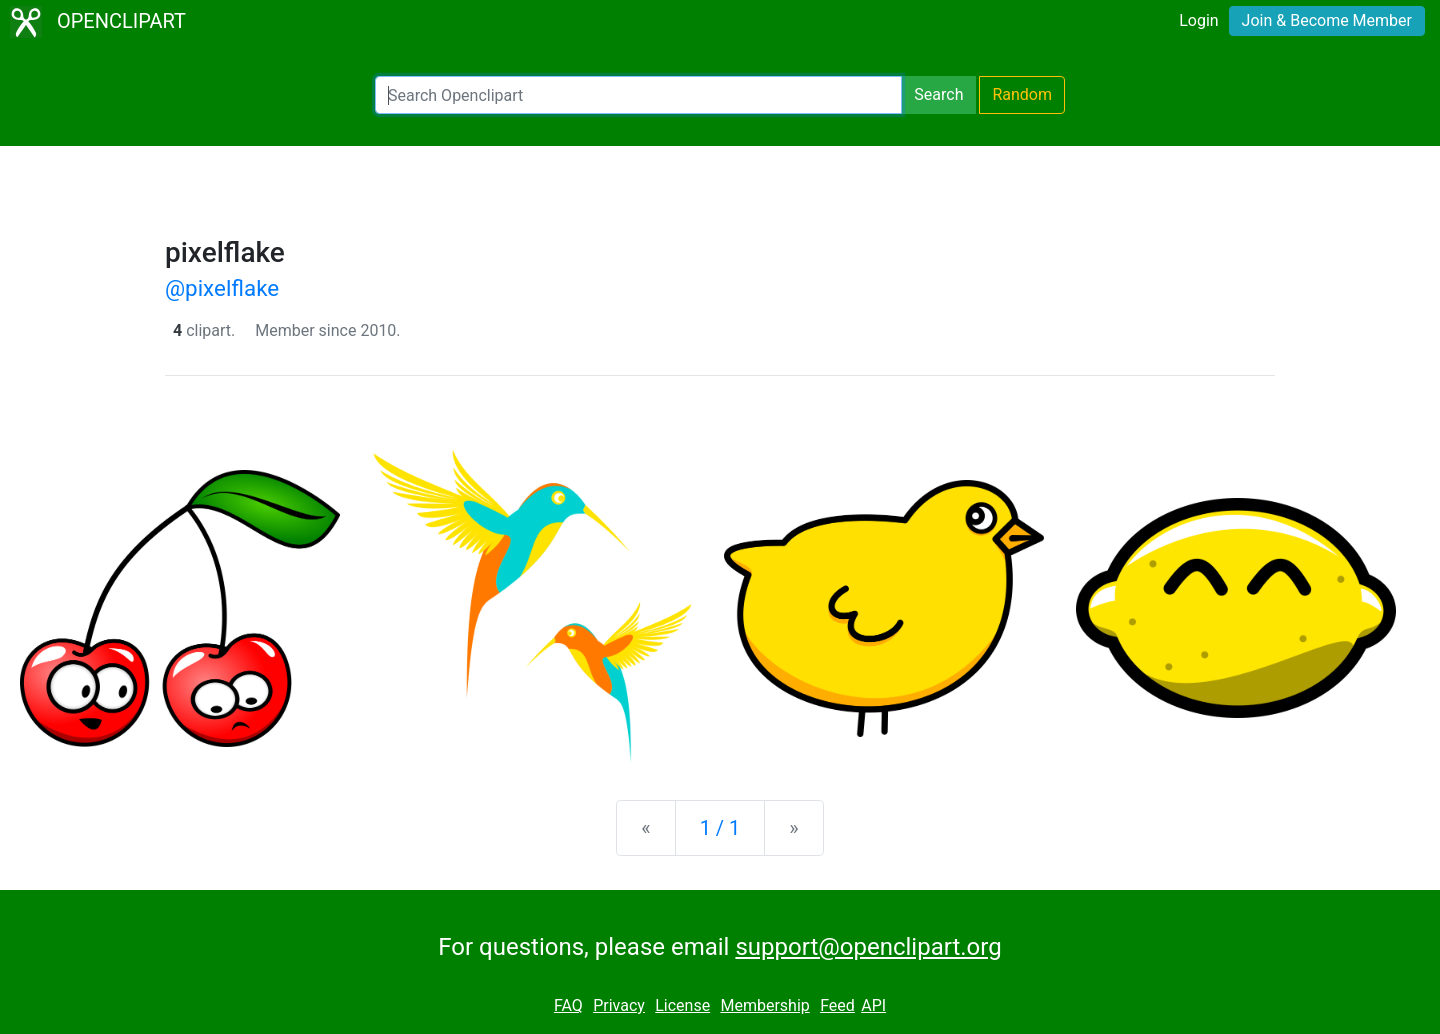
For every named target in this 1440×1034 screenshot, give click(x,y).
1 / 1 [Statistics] (720, 828)
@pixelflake (222, 288)
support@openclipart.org (868, 947)
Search (938, 94)
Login (1198, 20)
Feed (837, 1005)
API (873, 1005)
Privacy (619, 1005)
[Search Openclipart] (638, 95)
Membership (764, 1005)
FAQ (568, 1005)
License (682, 1005)
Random (1022, 94)
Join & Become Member (1327, 20)
